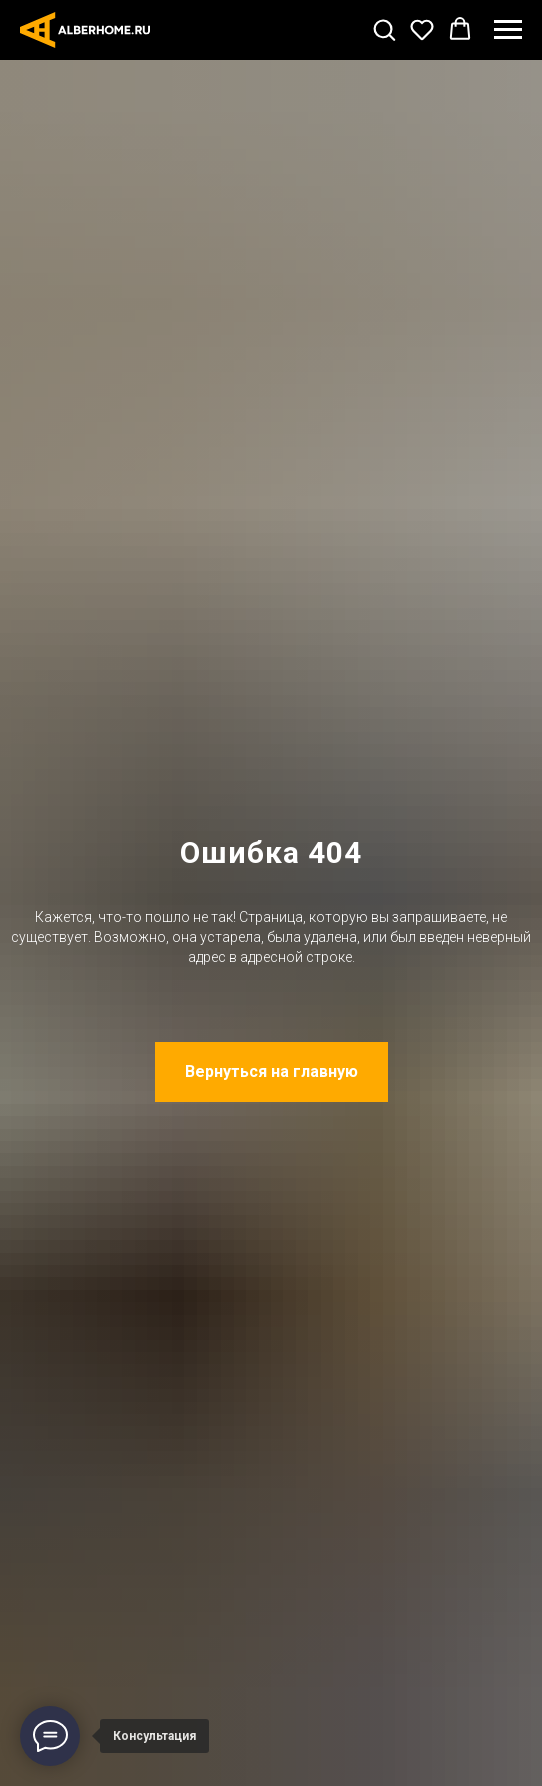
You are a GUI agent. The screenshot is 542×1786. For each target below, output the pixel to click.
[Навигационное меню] (508, 30)
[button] (384, 29)
